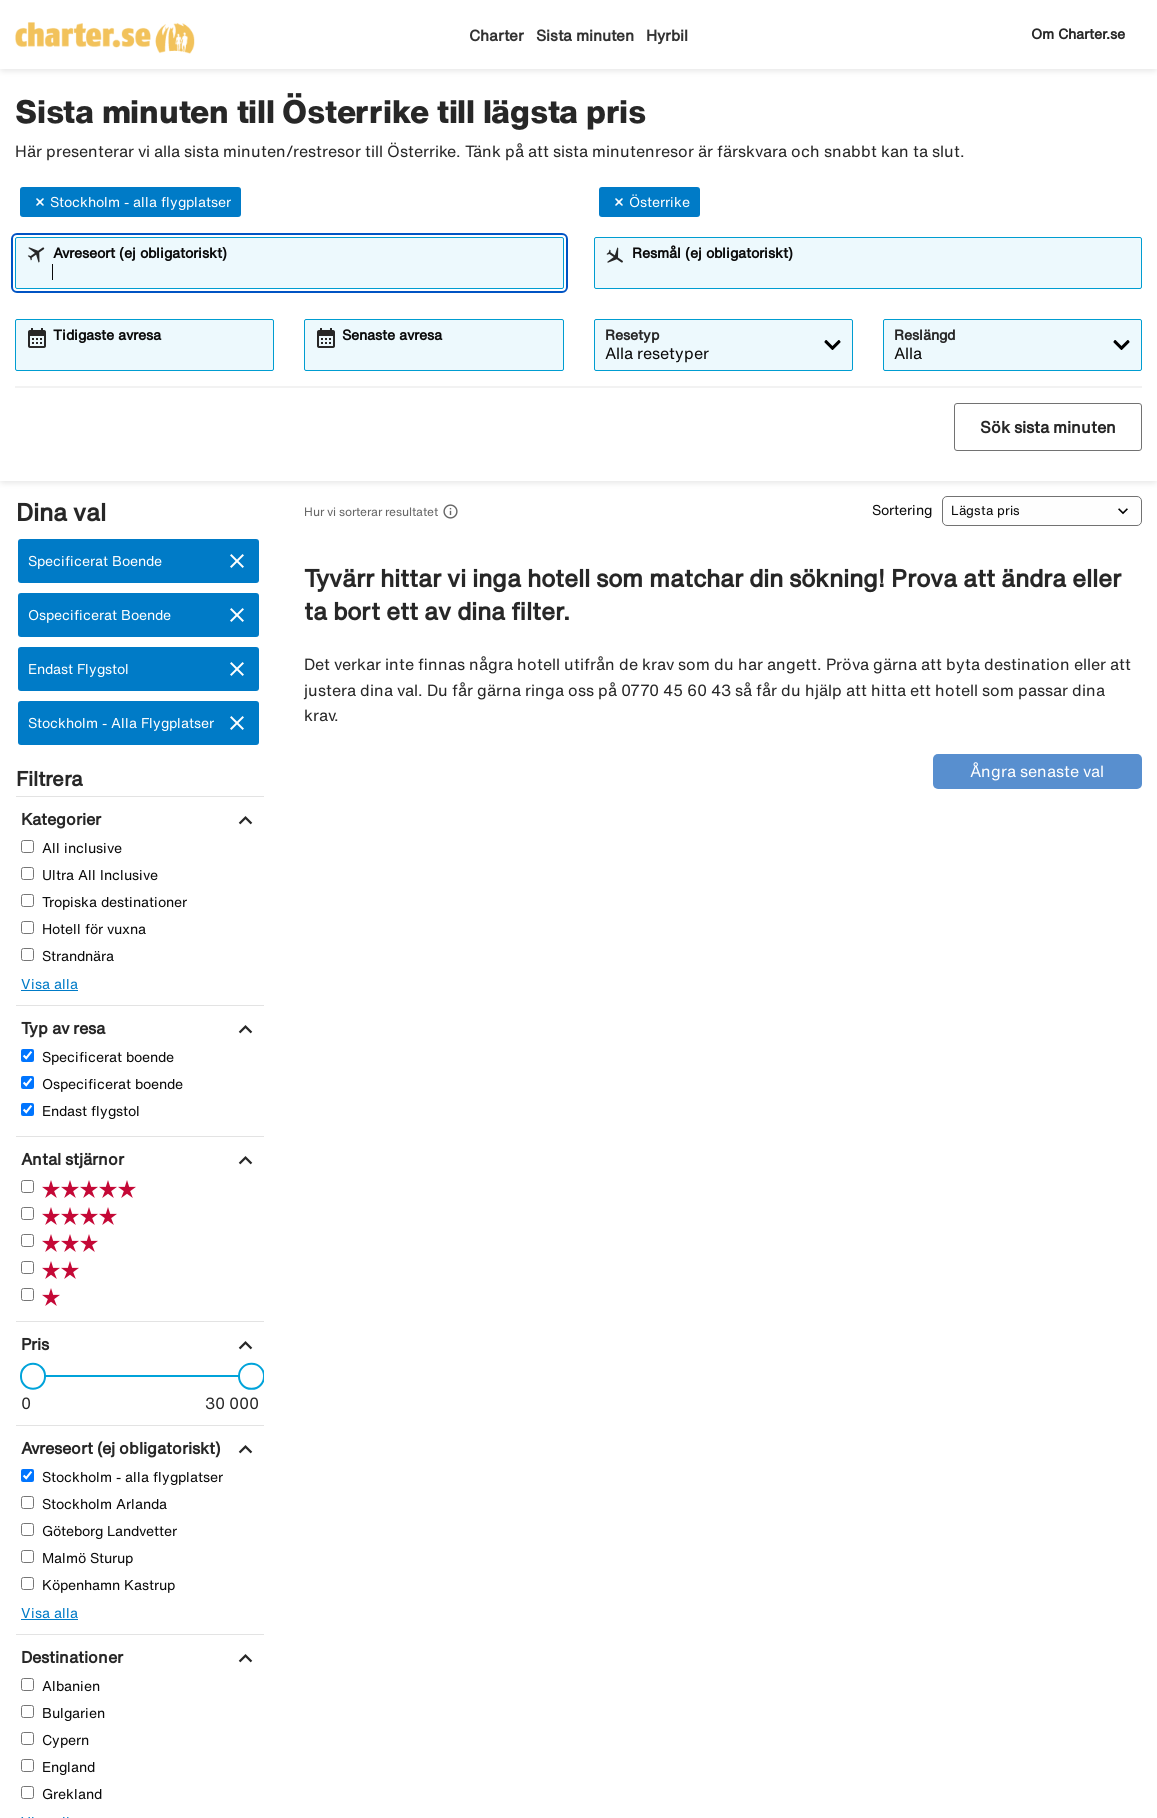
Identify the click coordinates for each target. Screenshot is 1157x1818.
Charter (496, 35)
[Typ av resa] (60, 1028)
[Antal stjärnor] (70, 1159)
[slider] (27, 1376)
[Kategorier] (58, 819)
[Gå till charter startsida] (105, 31)
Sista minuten (585, 35)
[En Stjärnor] (27, 1294)
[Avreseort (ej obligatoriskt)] (118, 1448)
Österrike (649, 202)
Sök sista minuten (1048, 427)
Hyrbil (667, 35)
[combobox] (302, 272)
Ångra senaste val (1037, 771)
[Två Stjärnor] (27, 1267)
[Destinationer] (69, 1657)
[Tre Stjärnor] (27, 1240)
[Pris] (32, 1344)
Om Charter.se (1078, 34)
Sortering (902, 510)
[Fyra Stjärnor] (27, 1213)
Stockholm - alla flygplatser (130, 202)
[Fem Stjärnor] (27, 1186)
